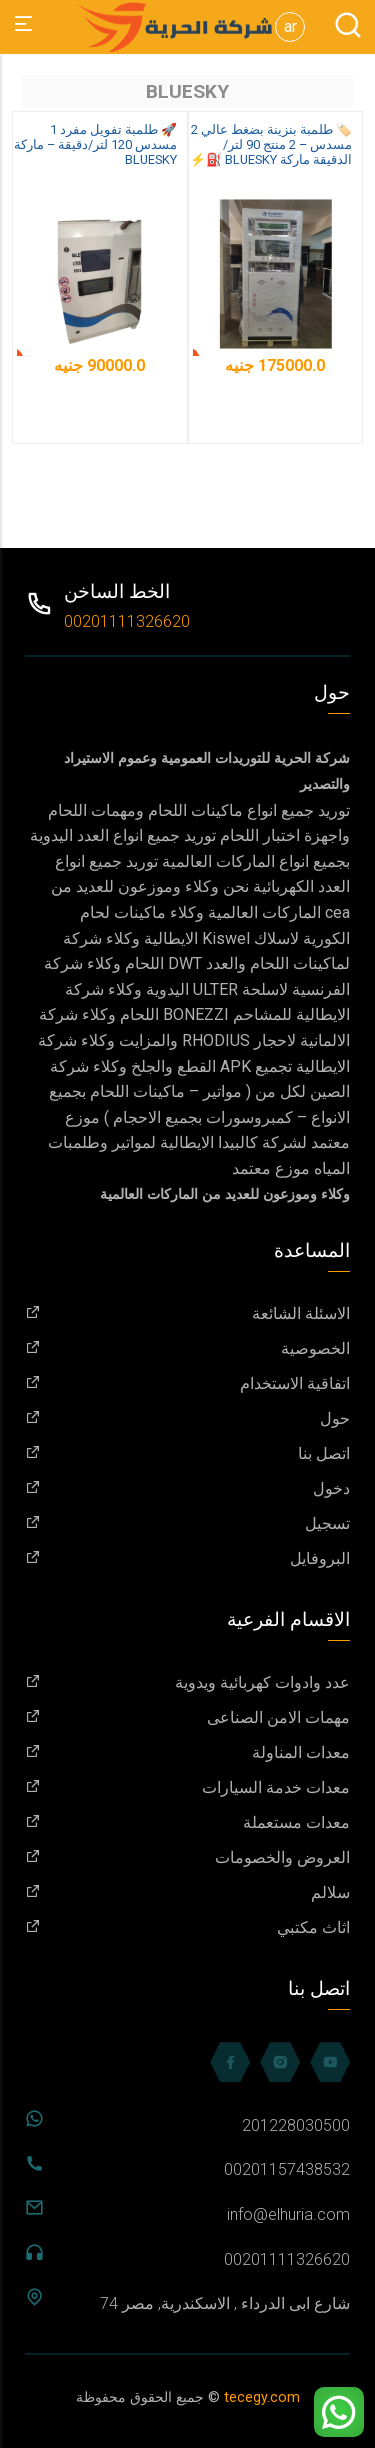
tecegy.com (262, 2397)
